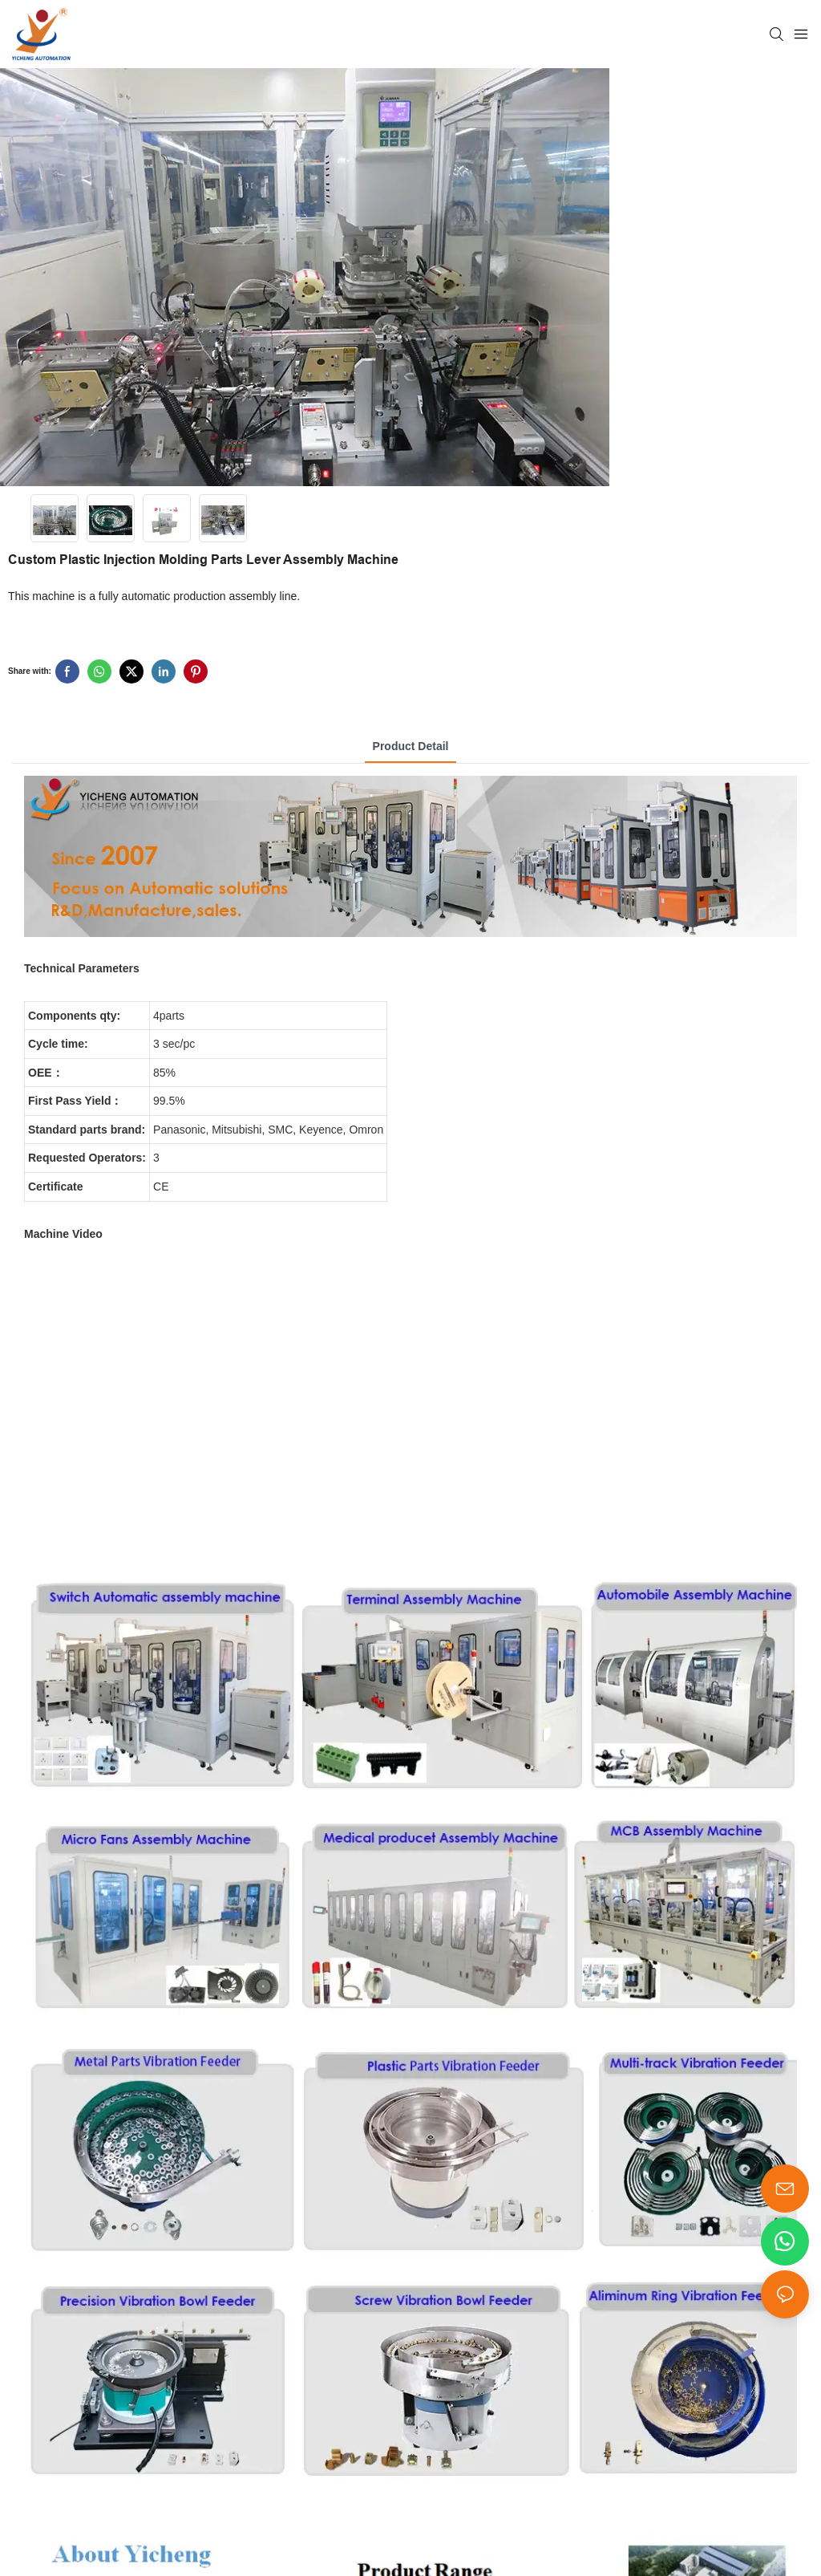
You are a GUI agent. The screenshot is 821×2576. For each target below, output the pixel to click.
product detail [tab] (411, 746)
